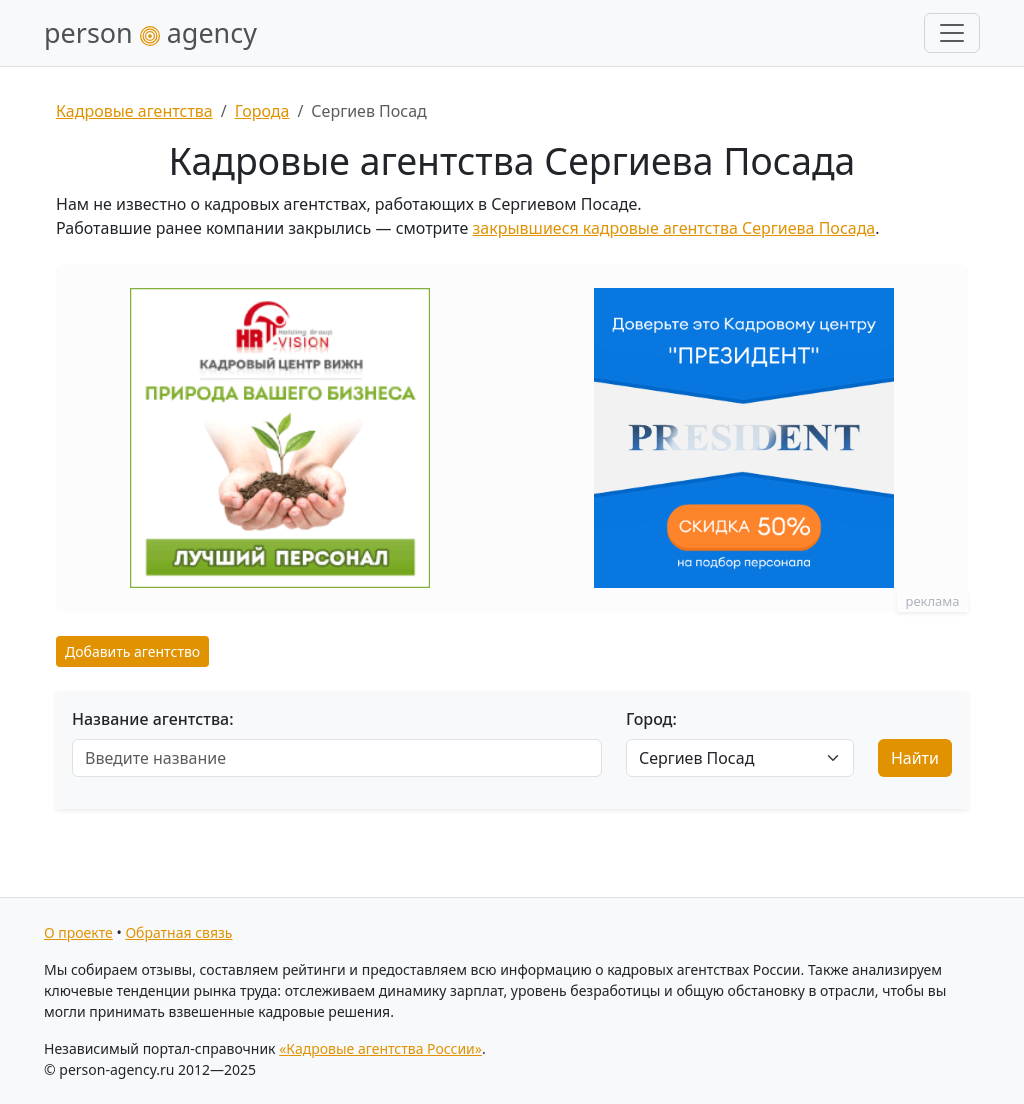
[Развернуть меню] (952, 33)
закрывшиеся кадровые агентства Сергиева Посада (674, 228)
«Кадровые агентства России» (380, 1048)
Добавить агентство (132, 651)
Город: (651, 719)
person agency (150, 32)
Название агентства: (153, 719)
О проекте (78, 932)
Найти (915, 758)
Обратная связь (178, 932)
